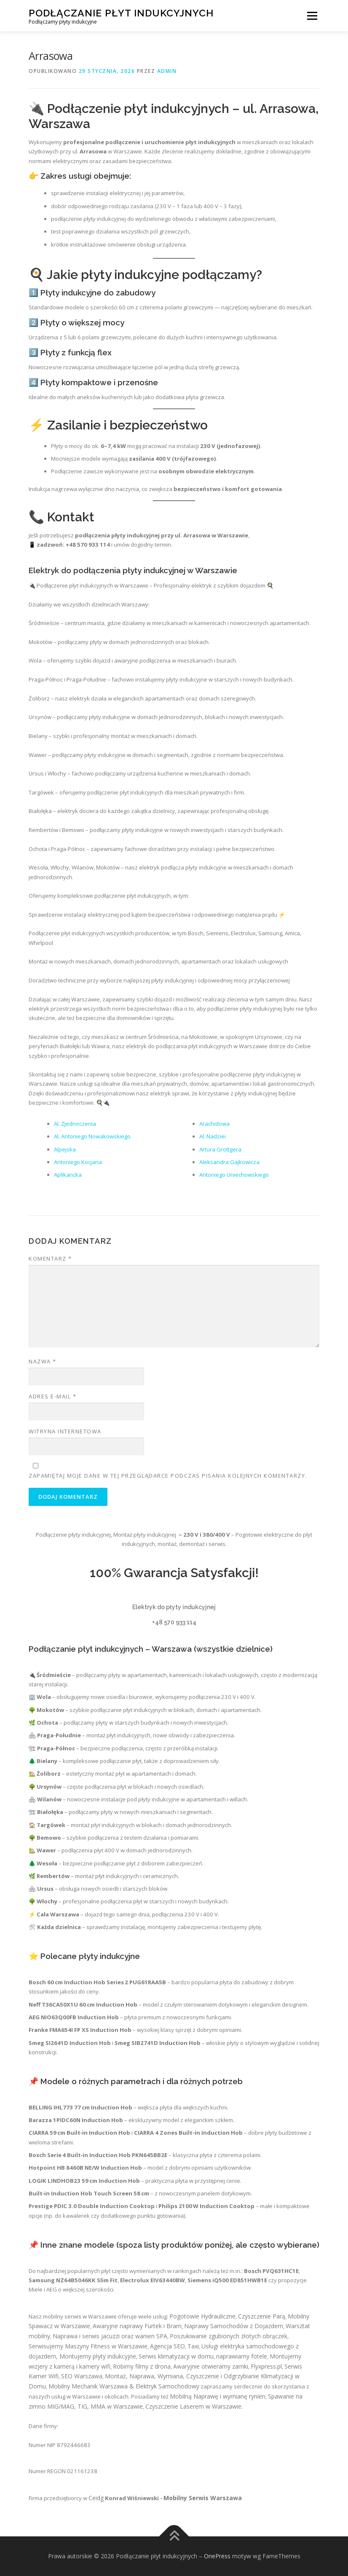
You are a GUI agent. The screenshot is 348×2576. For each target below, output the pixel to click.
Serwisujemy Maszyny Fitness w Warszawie (88, 2346)
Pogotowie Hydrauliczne (202, 2316)
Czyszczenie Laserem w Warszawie (193, 2406)
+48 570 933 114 (174, 1622)
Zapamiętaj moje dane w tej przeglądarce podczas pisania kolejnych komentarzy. (168, 1475)
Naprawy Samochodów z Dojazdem (233, 2326)
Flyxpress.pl (266, 2366)
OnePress (217, 2556)
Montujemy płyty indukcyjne (97, 2356)
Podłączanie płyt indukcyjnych (121, 13)
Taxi (193, 2346)
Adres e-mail (52, 1396)
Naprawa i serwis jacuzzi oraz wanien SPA (110, 2336)
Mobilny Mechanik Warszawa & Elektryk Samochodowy (123, 2386)
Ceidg (96, 2498)
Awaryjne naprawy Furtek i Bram (137, 2326)
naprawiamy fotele (241, 2356)
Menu (312, 15)
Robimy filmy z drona (142, 2366)
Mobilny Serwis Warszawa (202, 2498)
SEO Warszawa (81, 2376)
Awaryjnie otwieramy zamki (210, 2366)
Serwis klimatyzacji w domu (176, 2356)
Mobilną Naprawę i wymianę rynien (217, 2396)
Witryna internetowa (65, 1431)
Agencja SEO (167, 2346)
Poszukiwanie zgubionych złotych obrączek (228, 2336)
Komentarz (50, 1258)
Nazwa (42, 1361)
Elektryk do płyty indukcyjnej (174, 1607)
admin (167, 71)
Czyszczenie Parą (261, 2316)
